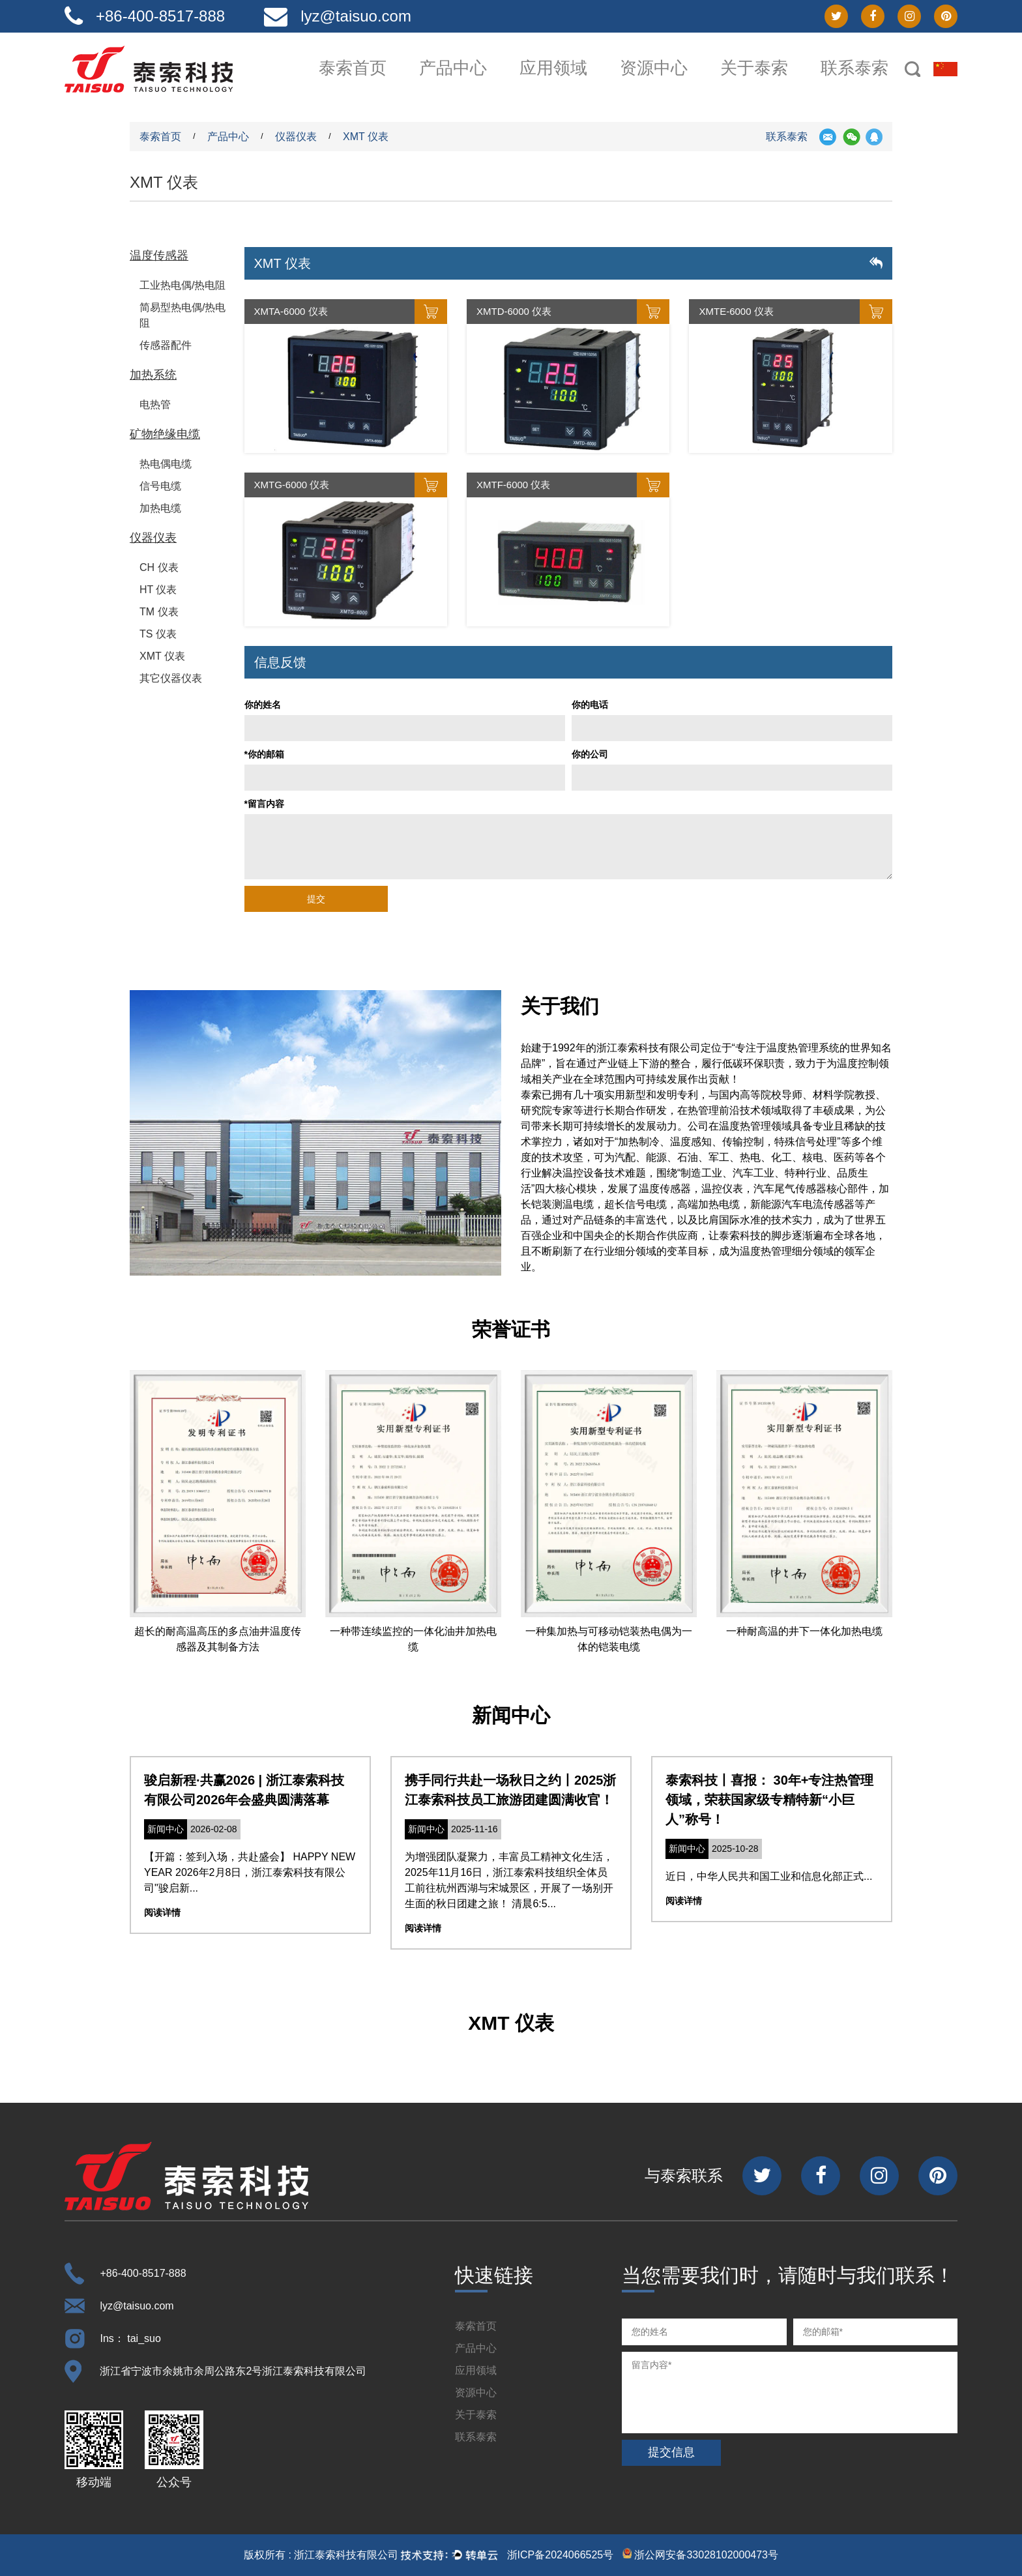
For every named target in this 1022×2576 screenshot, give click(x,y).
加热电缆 (160, 508)
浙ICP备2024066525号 (560, 2554)
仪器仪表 (296, 136)
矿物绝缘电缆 (165, 434)
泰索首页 (353, 68)
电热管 (155, 404)
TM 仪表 (159, 611)
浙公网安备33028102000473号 (700, 2554)
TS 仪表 (158, 633)
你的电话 (590, 704)
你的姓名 (262, 704)
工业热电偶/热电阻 (182, 285)
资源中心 (654, 68)
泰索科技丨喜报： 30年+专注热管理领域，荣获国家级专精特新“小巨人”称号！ (769, 1799)
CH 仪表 (159, 567)
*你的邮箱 (264, 754)
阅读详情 (162, 1912)
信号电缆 (160, 485)
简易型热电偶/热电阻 (182, 315)
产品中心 (453, 68)
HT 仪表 (158, 589)
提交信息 (671, 2452)
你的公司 (590, 754)
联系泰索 (854, 68)
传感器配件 (165, 345)
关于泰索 (754, 68)
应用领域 (553, 68)
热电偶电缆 (165, 463)
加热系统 (153, 374)
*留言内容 (264, 803)
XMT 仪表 (162, 656)
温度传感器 (159, 255)
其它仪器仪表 (170, 678)
